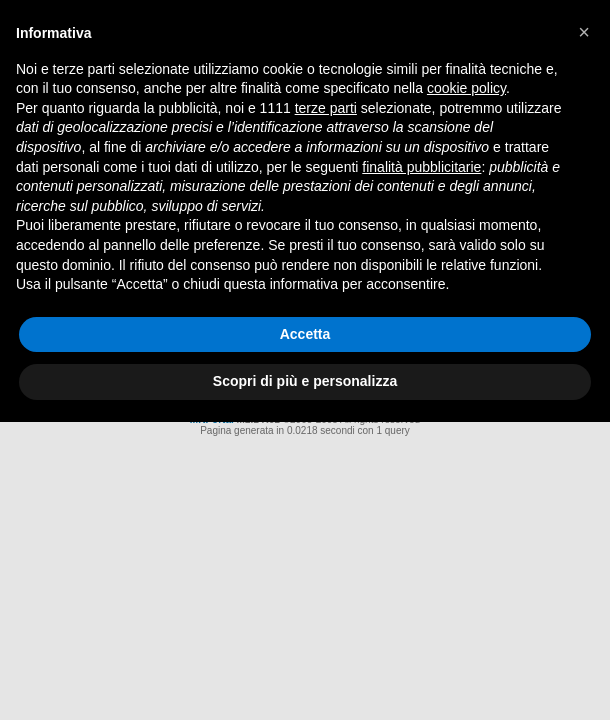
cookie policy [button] (466, 88)
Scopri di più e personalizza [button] (305, 381)
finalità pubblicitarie (421, 167)
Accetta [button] (305, 334)
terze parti (326, 108)
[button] (584, 32)
